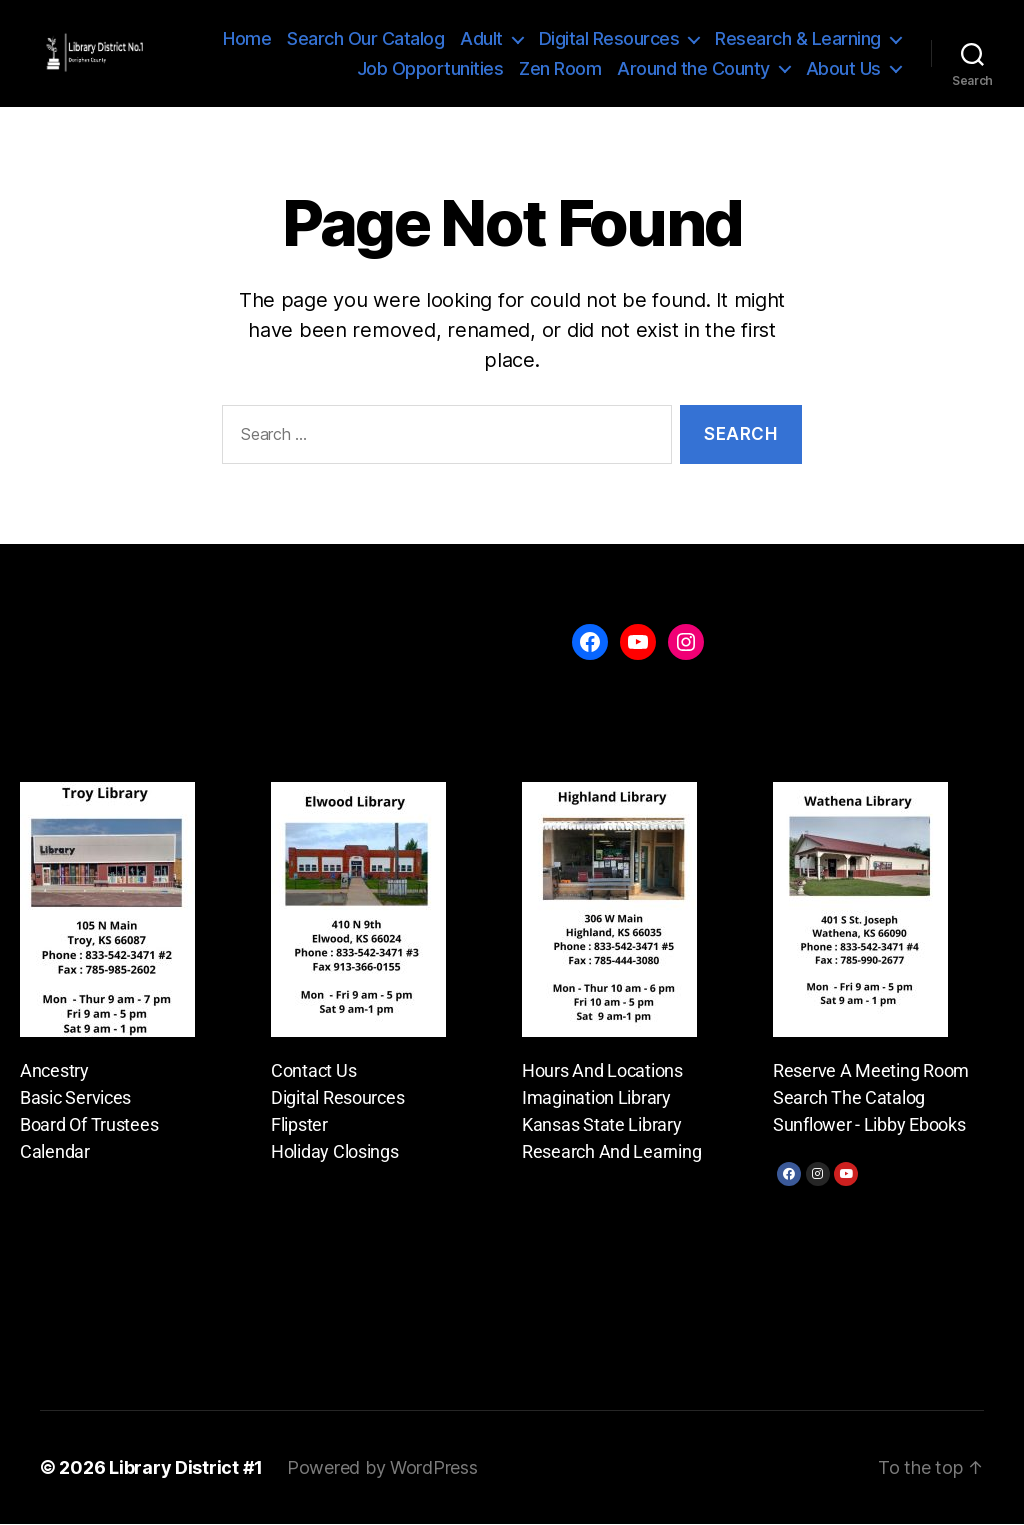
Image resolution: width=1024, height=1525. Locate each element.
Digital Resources (609, 39)
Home (247, 39)
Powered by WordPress (382, 1468)
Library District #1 (186, 1468)
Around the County (693, 68)
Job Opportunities (430, 68)
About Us (843, 68)
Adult (481, 39)
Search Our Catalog (365, 39)
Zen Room (560, 68)
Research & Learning (798, 39)
